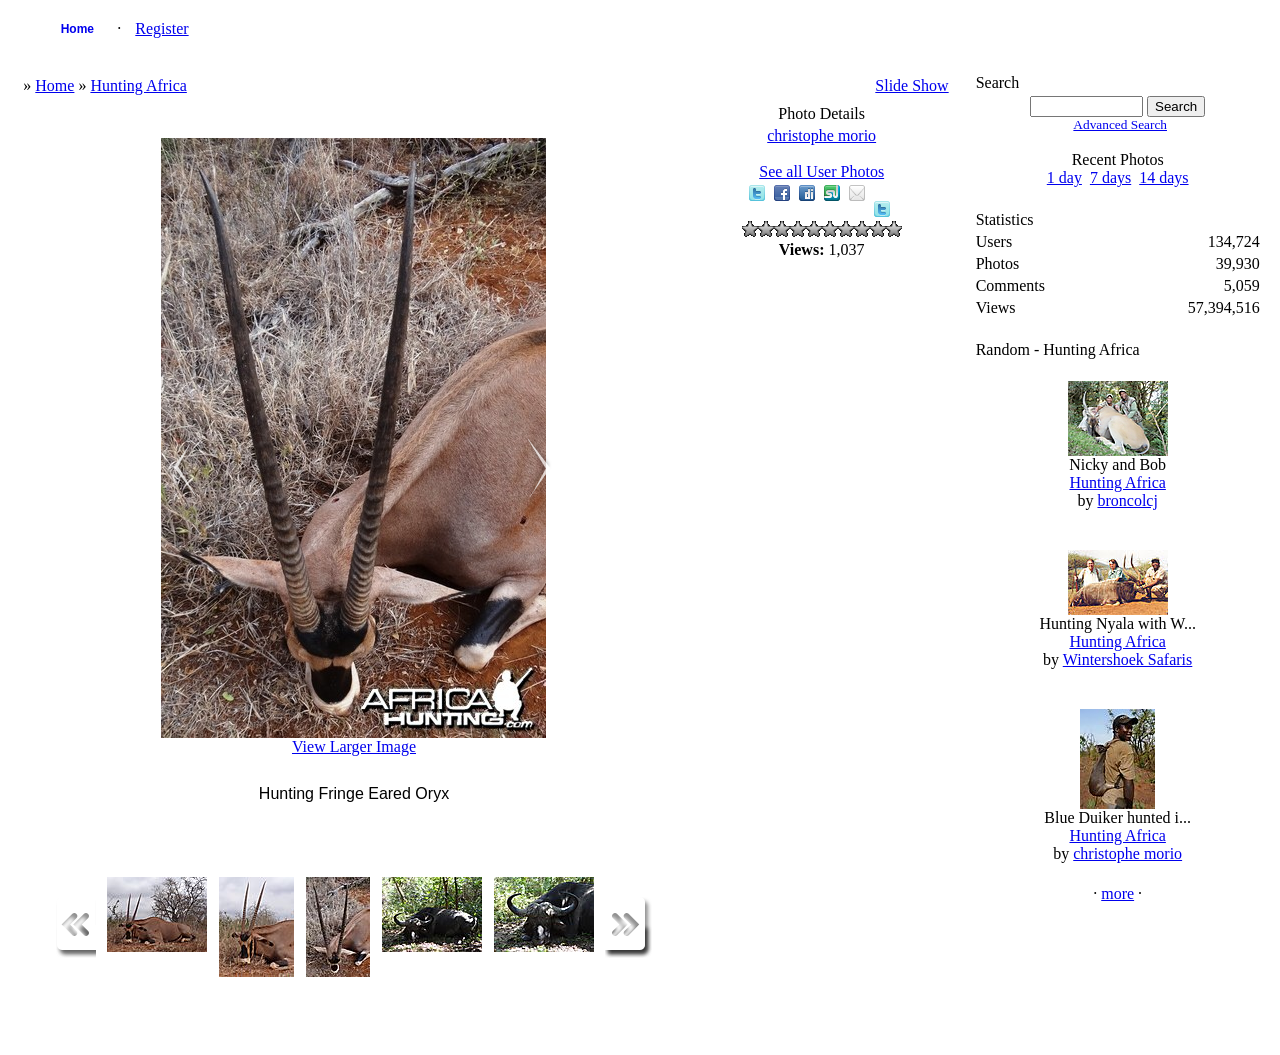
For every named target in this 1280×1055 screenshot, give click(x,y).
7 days (1110, 177)
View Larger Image (354, 746)
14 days (1163, 177)
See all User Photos (821, 171)
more (1117, 893)
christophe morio (821, 135)
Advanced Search (1120, 124)
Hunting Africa (138, 85)
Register (161, 28)
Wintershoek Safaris (1128, 659)
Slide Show (911, 85)
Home (77, 29)
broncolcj (1127, 500)
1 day (1064, 177)
